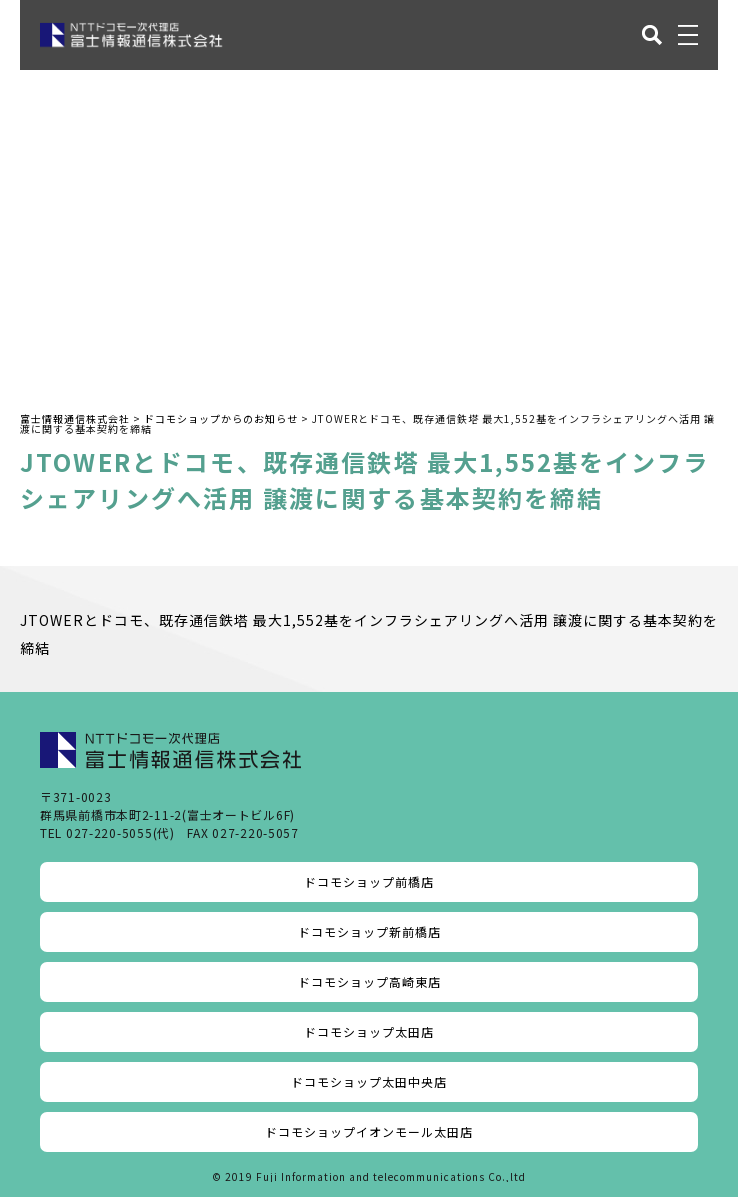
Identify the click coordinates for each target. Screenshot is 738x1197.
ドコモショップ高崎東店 (369, 981)
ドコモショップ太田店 (369, 1031)
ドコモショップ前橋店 (369, 881)
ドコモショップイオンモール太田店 (369, 1131)
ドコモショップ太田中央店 (369, 1081)
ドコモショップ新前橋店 (369, 931)
